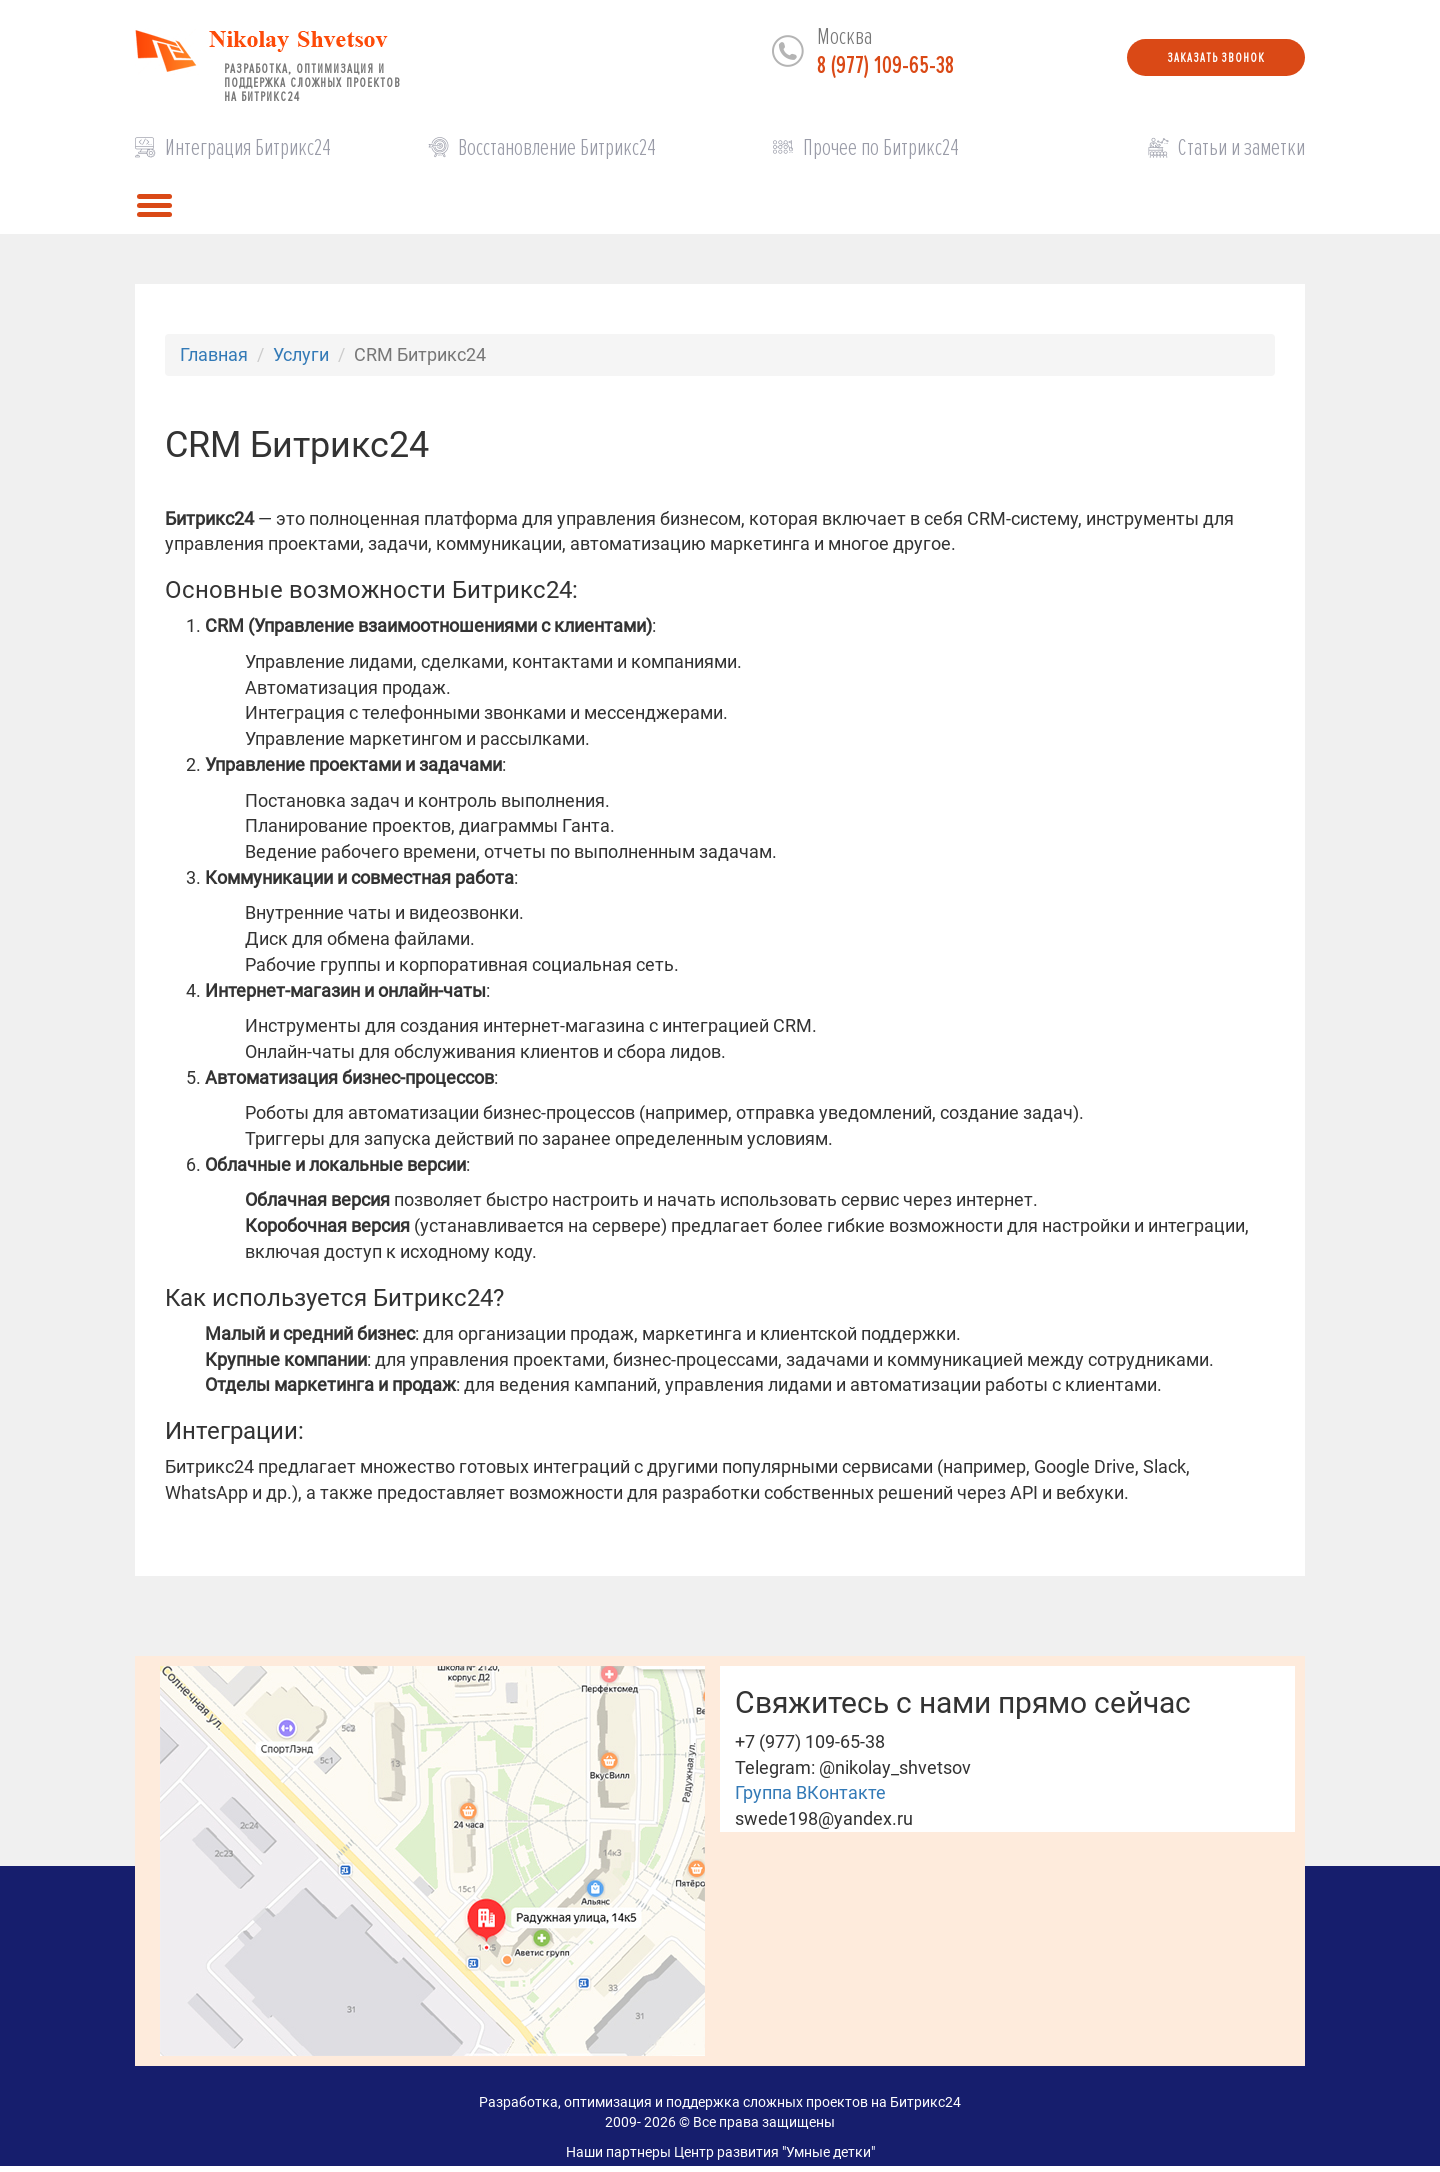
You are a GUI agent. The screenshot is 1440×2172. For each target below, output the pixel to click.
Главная (214, 354)
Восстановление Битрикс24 (557, 147)
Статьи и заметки (1241, 147)
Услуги (301, 354)
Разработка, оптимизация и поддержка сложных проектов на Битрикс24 (312, 78)
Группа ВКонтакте (810, 1792)
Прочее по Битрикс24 (881, 147)
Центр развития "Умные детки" (774, 2152)
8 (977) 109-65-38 (885, 65)
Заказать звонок (1216, 57)
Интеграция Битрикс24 (248, 147)
